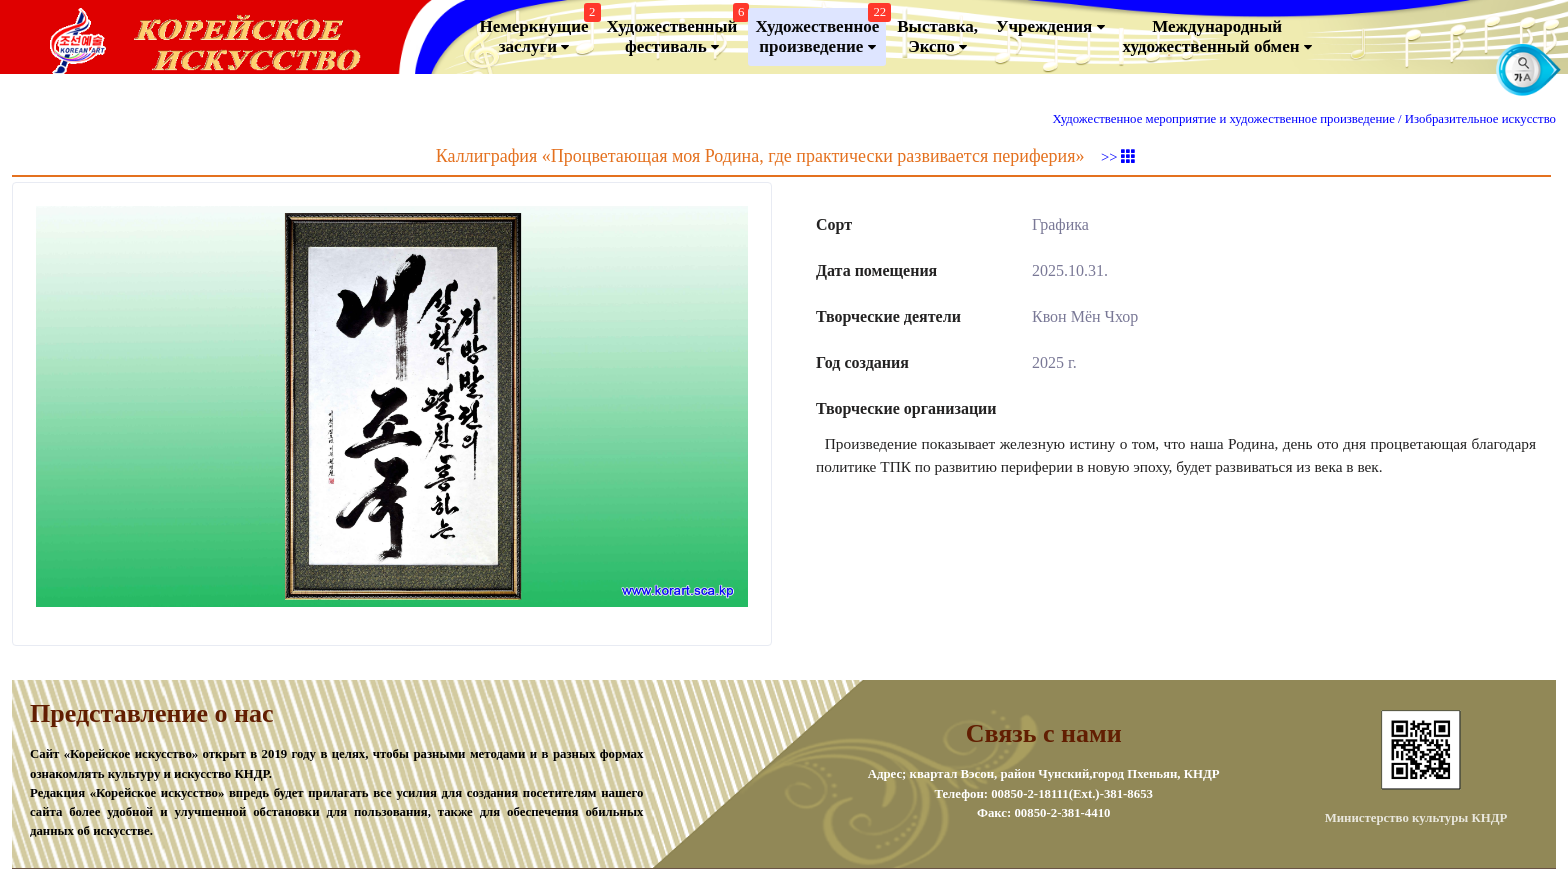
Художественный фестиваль (676, 32)
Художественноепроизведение (820, 32)
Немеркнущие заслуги (537, 32)
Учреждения (1050, 27)
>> (1118, 157)
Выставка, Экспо (937, 37)
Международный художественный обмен (1217, 37)
